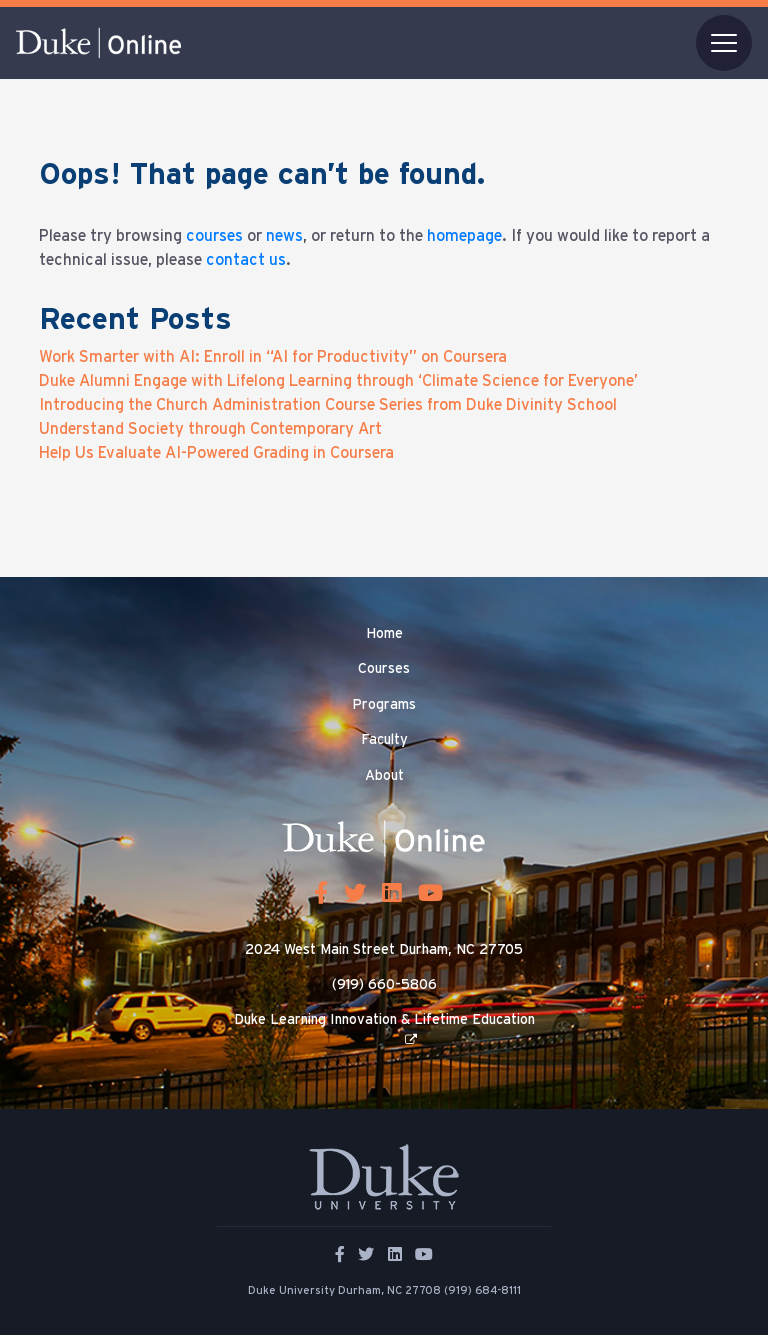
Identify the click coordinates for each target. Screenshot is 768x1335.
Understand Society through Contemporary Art (210, 429)
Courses (384, 669)
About (384, 776)
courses (214, 236)
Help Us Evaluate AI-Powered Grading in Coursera (216, 453)
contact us (246, 260)
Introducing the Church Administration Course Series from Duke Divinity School (328, 405)
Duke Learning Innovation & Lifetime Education (384, 1020)
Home (384, 634)
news (284, 236)
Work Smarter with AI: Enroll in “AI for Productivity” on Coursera (273, 357)
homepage (464, 236)
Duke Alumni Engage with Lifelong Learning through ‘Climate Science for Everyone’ (338, 381)
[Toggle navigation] (724, 43)
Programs (384, 705)
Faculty (384, 740)
